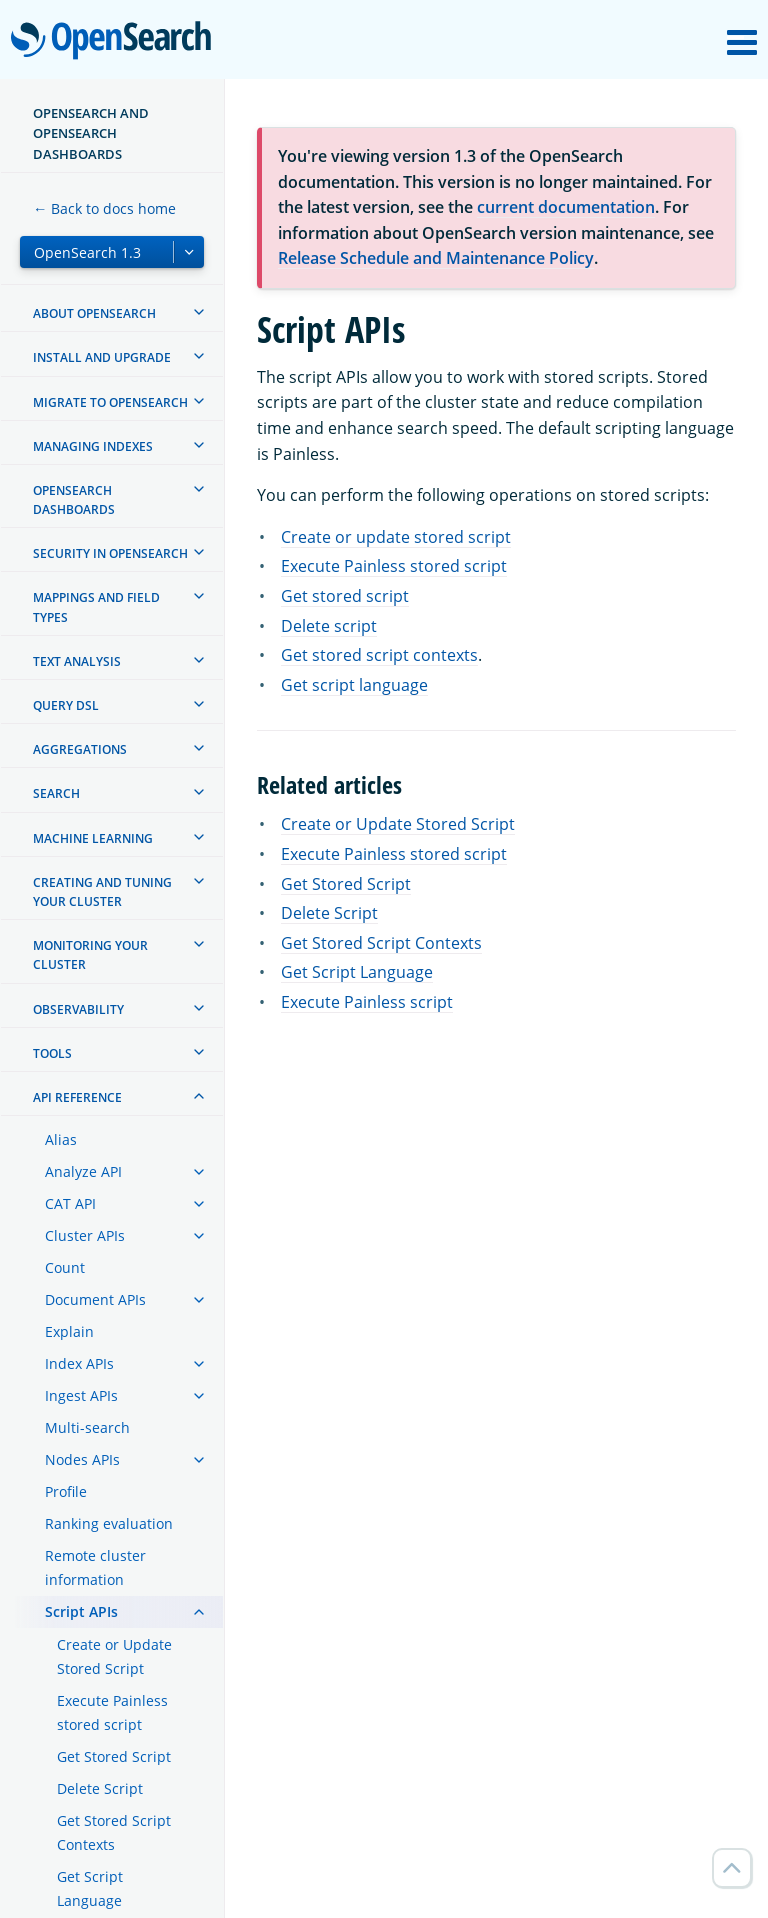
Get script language (354, 685)
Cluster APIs (85, 1235)
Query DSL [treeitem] (66, 705)
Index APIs (79, 1363)
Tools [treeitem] (52, 1053)
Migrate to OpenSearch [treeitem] (110, 402)
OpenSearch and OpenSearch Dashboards (91, 133)
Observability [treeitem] (78, 1009)
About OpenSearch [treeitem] (94, 313)
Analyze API (83, 1171)
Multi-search (87, 1427)
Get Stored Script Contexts (114, 1832)
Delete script (329, 626)
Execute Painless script (367, 1002)
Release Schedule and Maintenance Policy (436, 258)
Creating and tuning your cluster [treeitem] (102, 892)
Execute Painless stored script (112, 1712)
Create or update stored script (396, 537)
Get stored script (345, 596)
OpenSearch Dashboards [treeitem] (74, 500)
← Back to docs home (104, 208)
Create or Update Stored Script (114, 1656)
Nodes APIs (82, 1459)
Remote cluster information (95, 1567)
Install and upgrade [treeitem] (102, 357)
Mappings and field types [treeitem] (96, 607)
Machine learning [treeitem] (93, 838)
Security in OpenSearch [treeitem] (110, 553)
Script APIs (81, 1611)
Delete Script (100, 1788)
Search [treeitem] (56, 793)
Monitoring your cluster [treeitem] (90, 955)
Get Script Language (90, 1888)
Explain (69, 1331)
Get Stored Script (114, 1756)
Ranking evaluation (109, 1523)
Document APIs (95, 1299)
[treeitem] (199, 312)
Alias (61, 1139)
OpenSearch (116, 42)
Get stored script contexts (379, 655)
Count (65, 1267)
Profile (66, 1491)
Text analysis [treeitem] (77, 661)
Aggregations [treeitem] (80, 749)
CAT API (70, 1203)
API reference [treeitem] (77, 1097)
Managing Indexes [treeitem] (93, 446)
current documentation (566, 207)
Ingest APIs (81, 1395)
